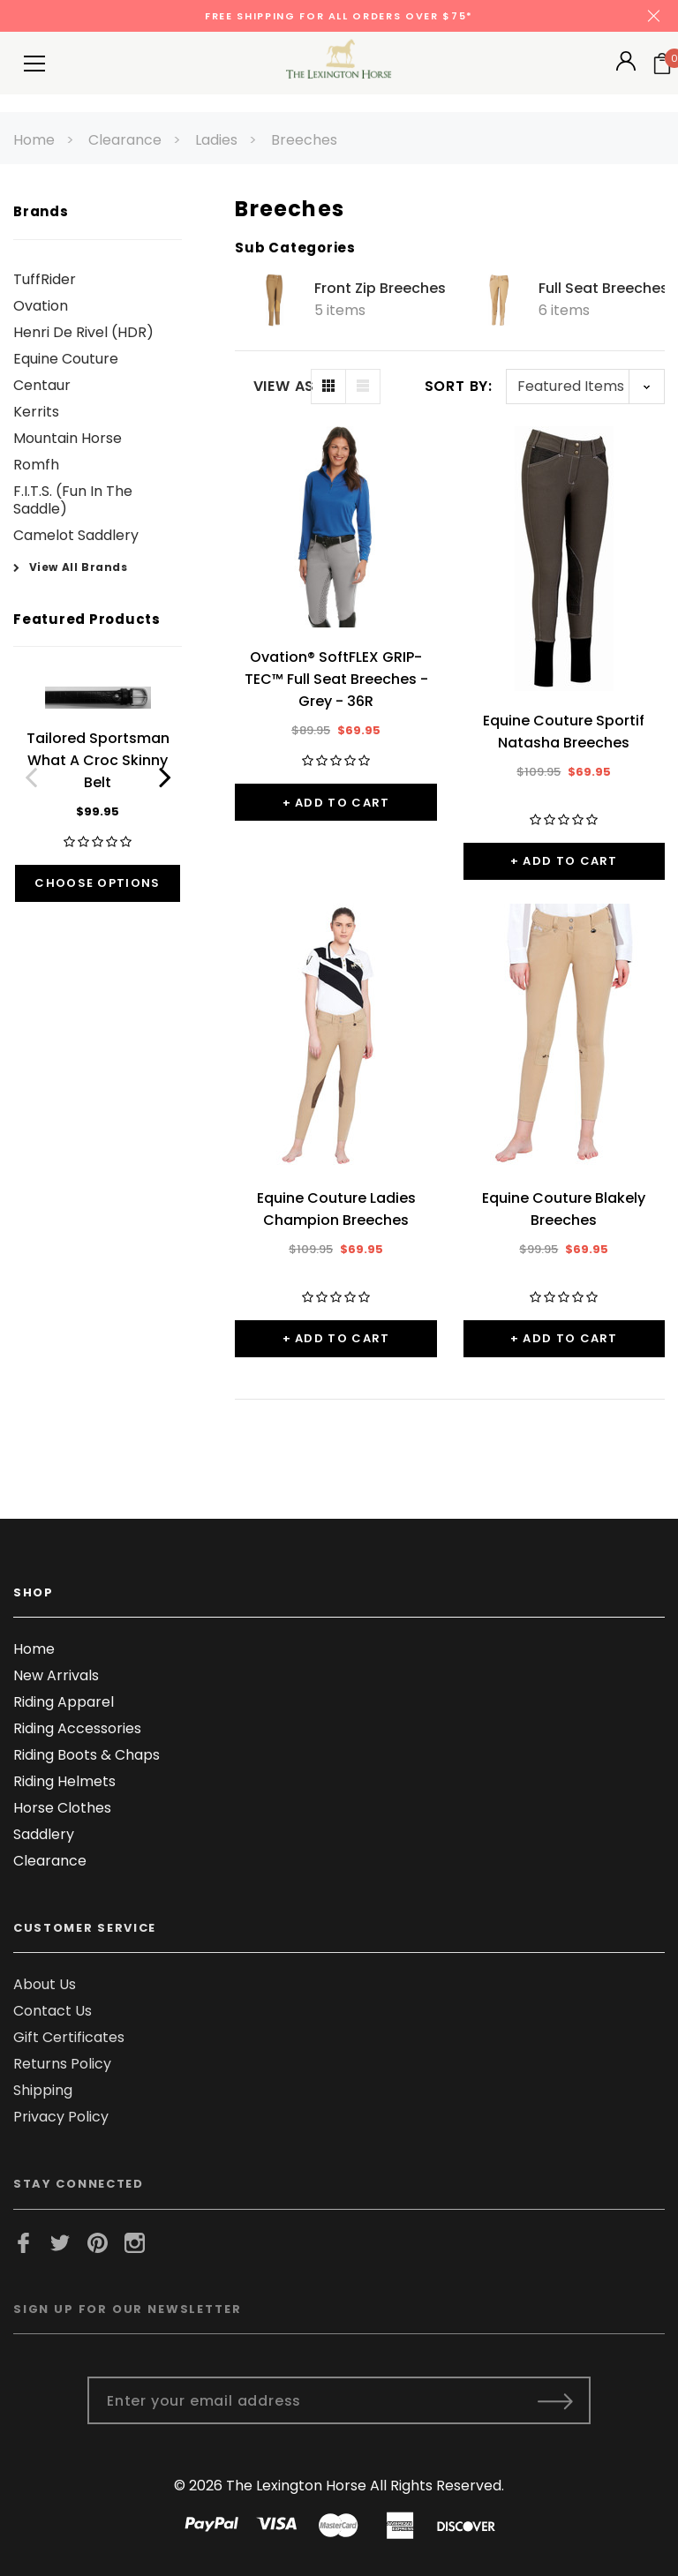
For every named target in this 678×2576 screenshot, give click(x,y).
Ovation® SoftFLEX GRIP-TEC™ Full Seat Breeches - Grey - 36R (336, 679)
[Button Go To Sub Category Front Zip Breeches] (274, 300)
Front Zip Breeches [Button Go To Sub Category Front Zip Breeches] (380, 288)
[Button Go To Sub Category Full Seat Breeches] (498, 300)
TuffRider (44, 279)
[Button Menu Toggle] (34, 63)
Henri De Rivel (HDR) (83, 332)
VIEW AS (282, 386)
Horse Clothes (62, 1808)
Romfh (36, 464)
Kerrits (36, 412)
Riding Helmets (64, 1781)
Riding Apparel (63, 1702)
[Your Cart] (662, 63)
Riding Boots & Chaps (86, 1755)
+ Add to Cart (336, 802)
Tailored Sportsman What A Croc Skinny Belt (98, 760)
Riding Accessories (77, 1728)
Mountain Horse (67, 438)
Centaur (42, 385)
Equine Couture (65, 359)
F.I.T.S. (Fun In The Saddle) (72, 500)
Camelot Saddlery (76, 535)
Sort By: (459, 386)
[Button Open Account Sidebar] (626, 66)
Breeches (304, 140)
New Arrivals (56, 1675)
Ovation (40, 306)
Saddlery (43, 1834)
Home (34, 140)
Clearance (125, 140)
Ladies (216, 140)
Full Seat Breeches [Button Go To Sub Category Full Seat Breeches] (603, 288)
